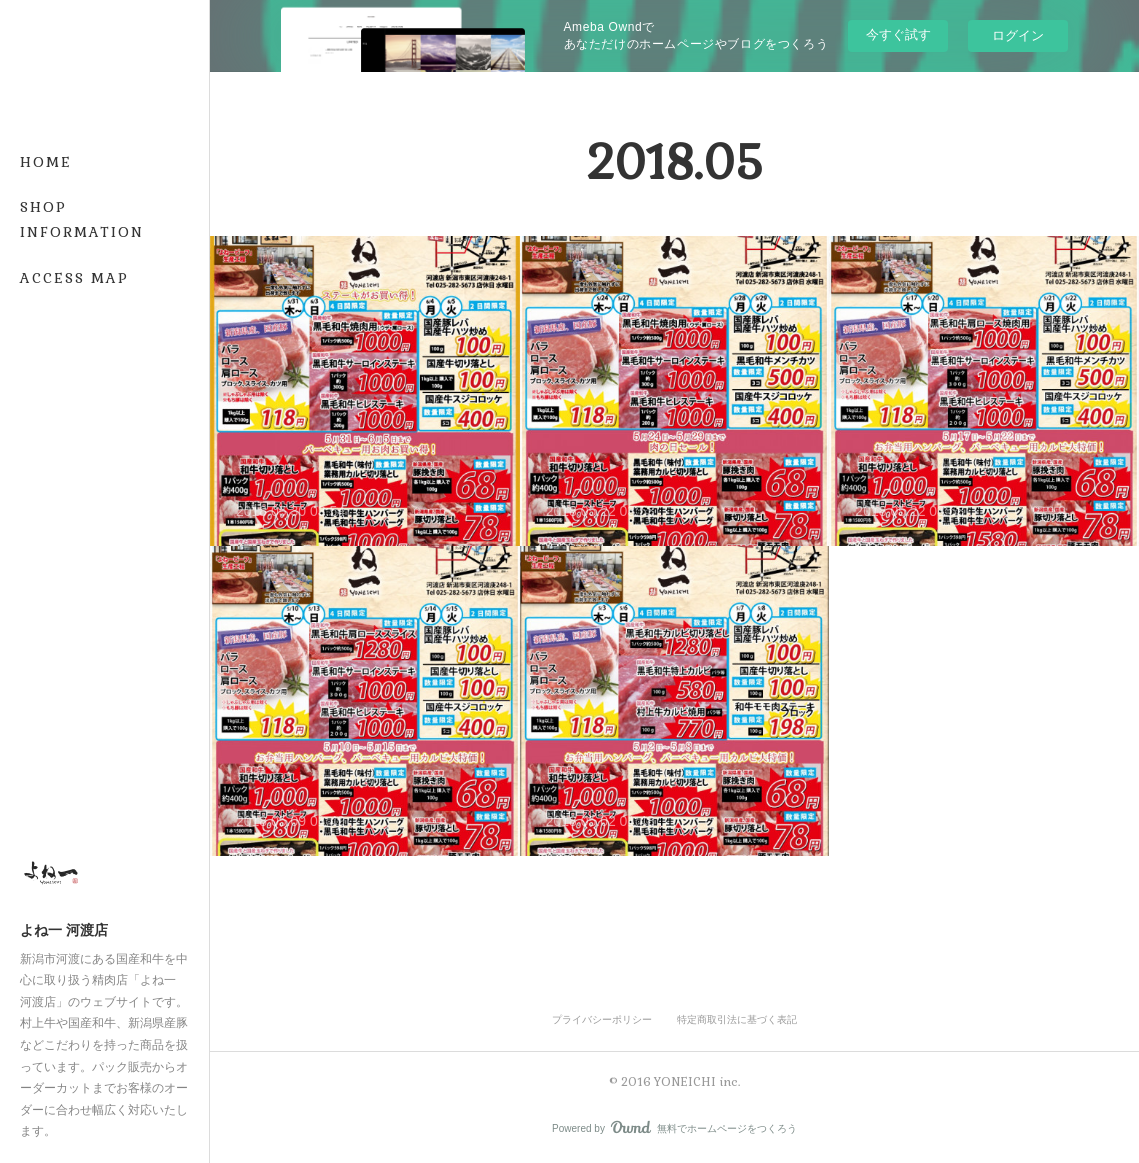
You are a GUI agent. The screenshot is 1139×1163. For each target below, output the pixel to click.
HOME (46, 162)
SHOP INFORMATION (82, 219)
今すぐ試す (898, 34)
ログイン (1018, 35)
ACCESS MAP (74, 278)
